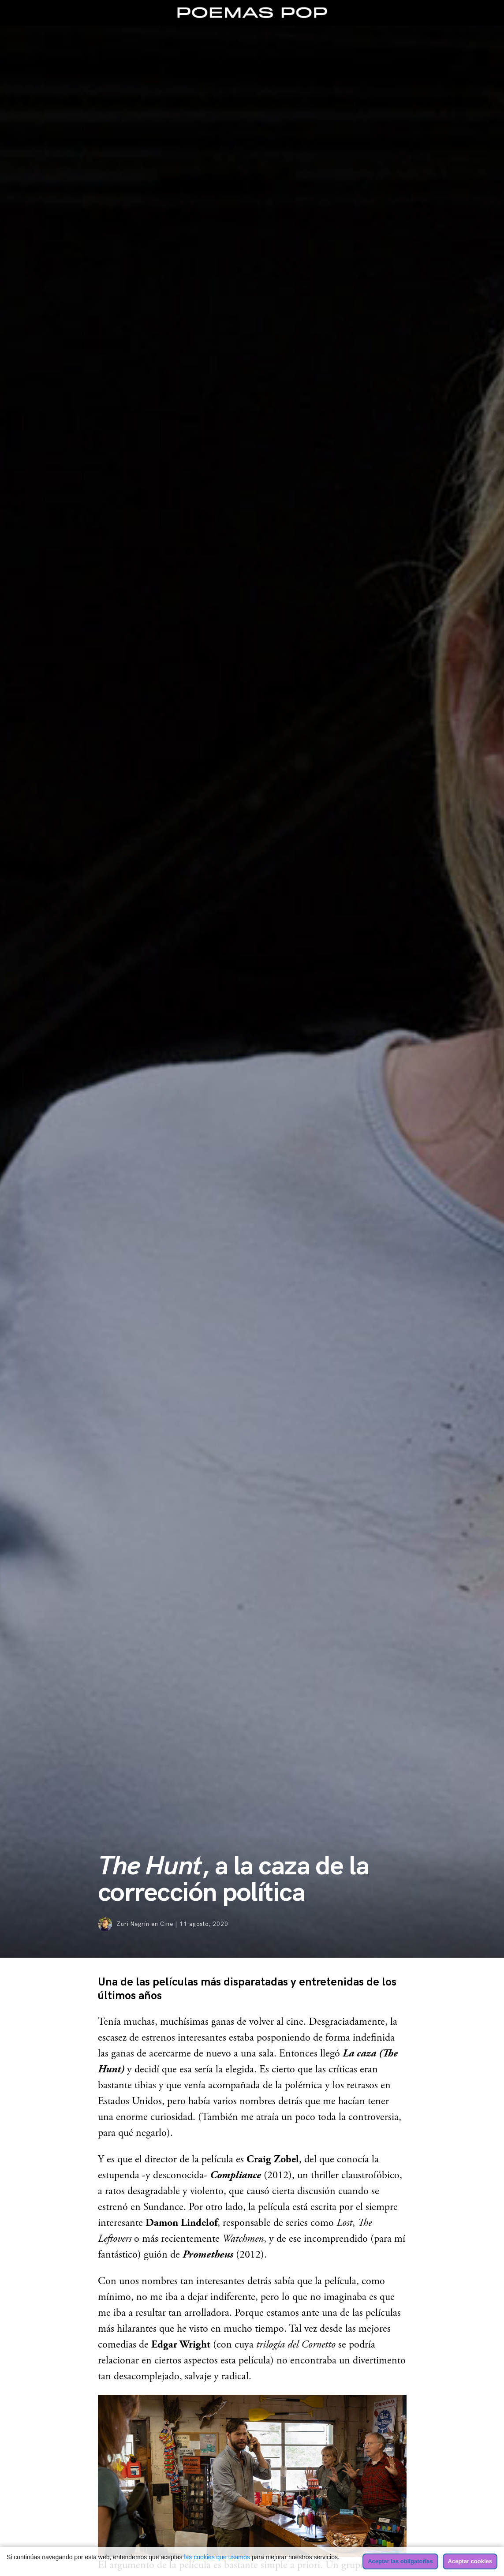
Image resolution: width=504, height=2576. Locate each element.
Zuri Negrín (132, 1924)
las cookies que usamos (217, 2557)
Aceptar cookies (470, 2561)
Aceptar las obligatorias (400, 2561)
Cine (166, 1924)
